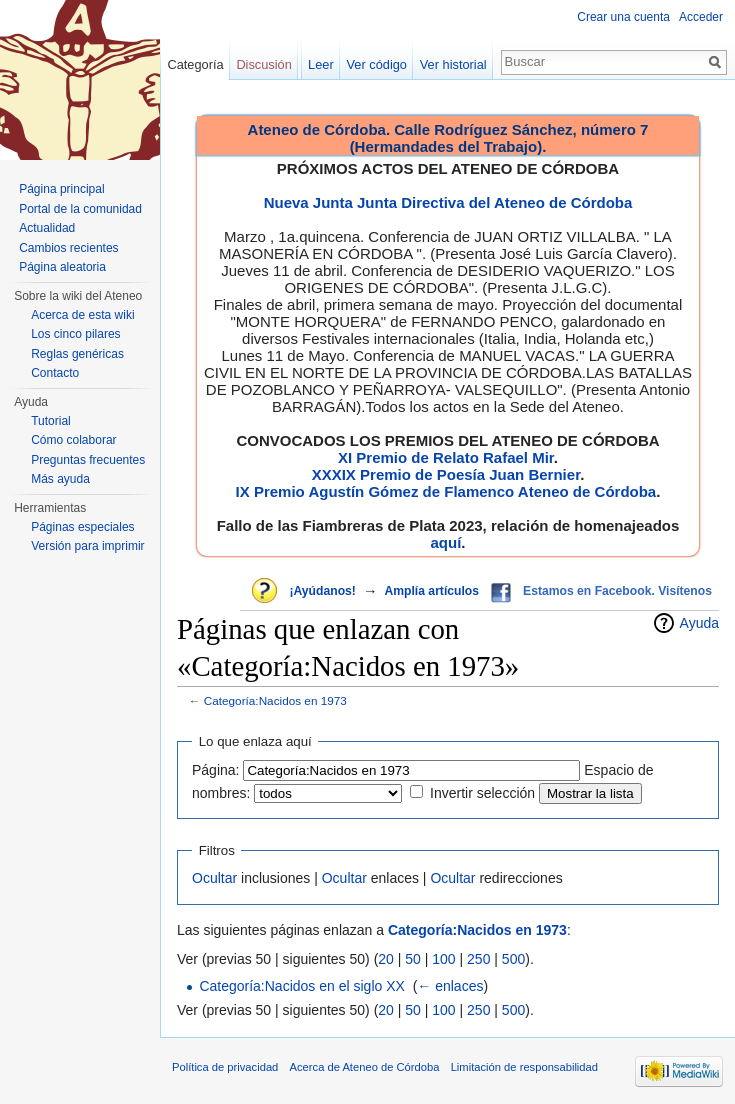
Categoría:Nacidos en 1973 (275, 700)
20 (386, 959)
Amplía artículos (431, 591)
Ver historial (453, 64)
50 (413, 959)
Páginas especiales (82, 527)
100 (443, 959)
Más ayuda (60, 479)
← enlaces (450, 986)
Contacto (55, 373)
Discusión (263, 64)
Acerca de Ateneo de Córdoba (365, 1067)
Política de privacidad (225, 1067)
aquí (445, 542)
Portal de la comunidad (80, 209)
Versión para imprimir (87, 546)
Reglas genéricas (77, 354)
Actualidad (47, 228)
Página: (215, 770)
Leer (321, 64)
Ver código (377, 64)
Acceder (701, 17)
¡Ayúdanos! (322, 591)
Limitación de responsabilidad (524, 1067)
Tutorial (51, 421)
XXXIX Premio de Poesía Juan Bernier (446, 474)
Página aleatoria (62, 267)
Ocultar (214, 878)
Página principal (61, 189)
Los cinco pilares (75, 334)
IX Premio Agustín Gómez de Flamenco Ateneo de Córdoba (446, 491)
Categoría (195, 64)
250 (478, 959)
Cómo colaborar (73, 440)
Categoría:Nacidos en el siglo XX (301, 986)
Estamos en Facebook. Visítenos (617, 591)
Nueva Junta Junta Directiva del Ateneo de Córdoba (448, 202)
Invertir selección (482, 793)
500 (513, 959)
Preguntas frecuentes (88, 460)
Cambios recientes (68, 248)
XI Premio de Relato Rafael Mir (446, 457)
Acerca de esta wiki (82, 315)
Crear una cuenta (623, 17)
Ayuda (699, 623)
